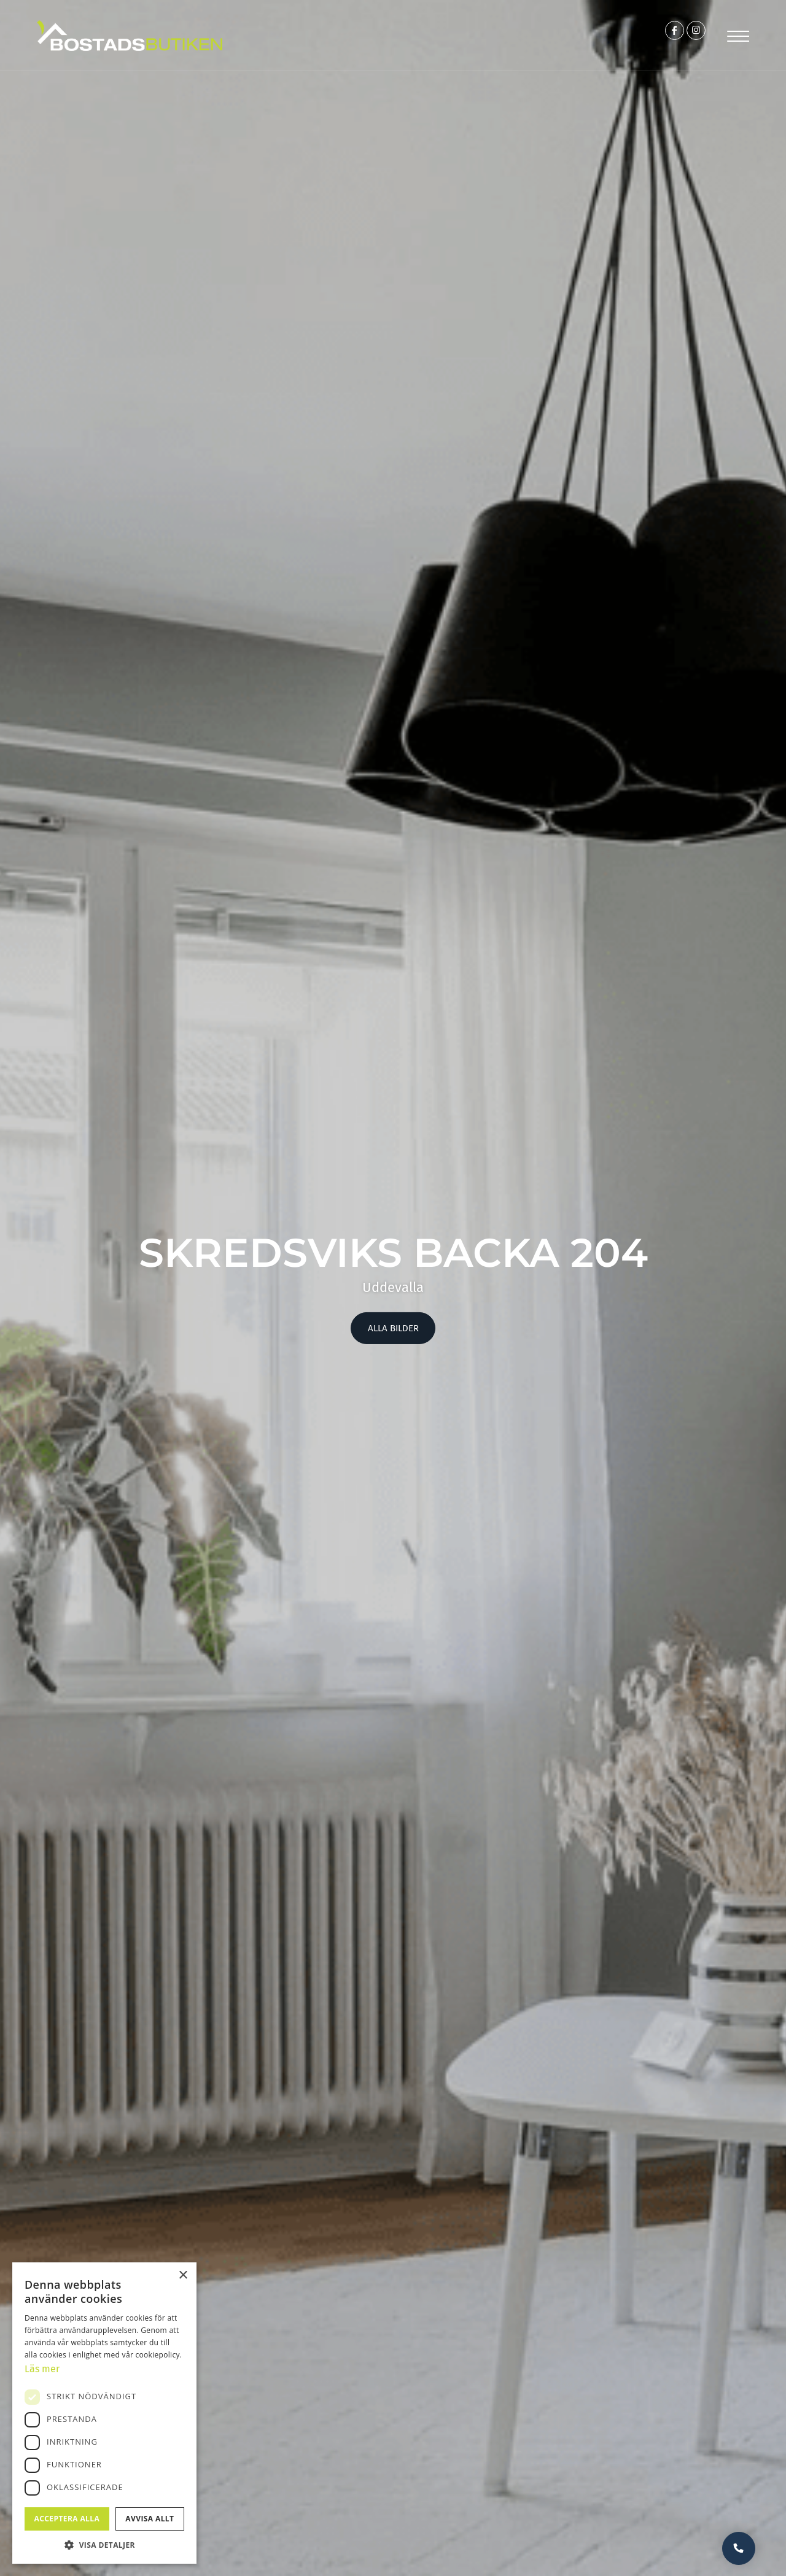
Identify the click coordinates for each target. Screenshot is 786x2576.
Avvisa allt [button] (149, 2518)
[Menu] (736, 35)
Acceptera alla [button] (67, 2518)
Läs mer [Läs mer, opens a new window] (44, 2368)
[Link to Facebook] (652, 35)
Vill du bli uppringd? (735, 2545)
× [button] (182, 2273)
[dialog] (104, 2412)
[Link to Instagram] (686, 35)
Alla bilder (393, 1329)
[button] (104, 2545)
